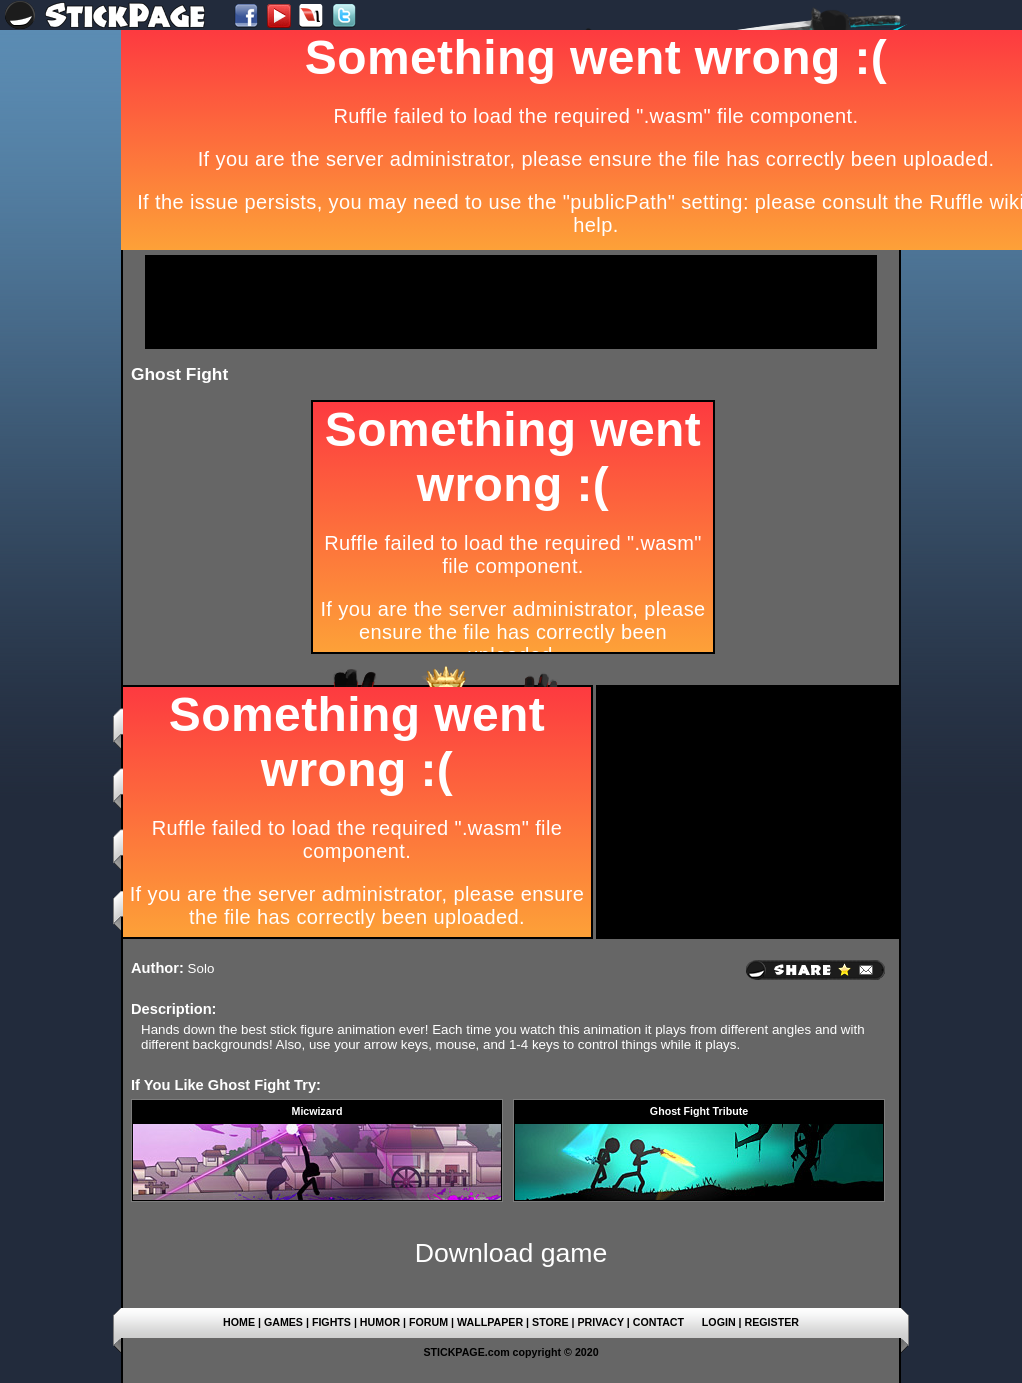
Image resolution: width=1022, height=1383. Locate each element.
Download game (511, 1253)
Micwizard (317, 1111)
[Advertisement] (511, 302)
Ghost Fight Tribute (699, 1111)
